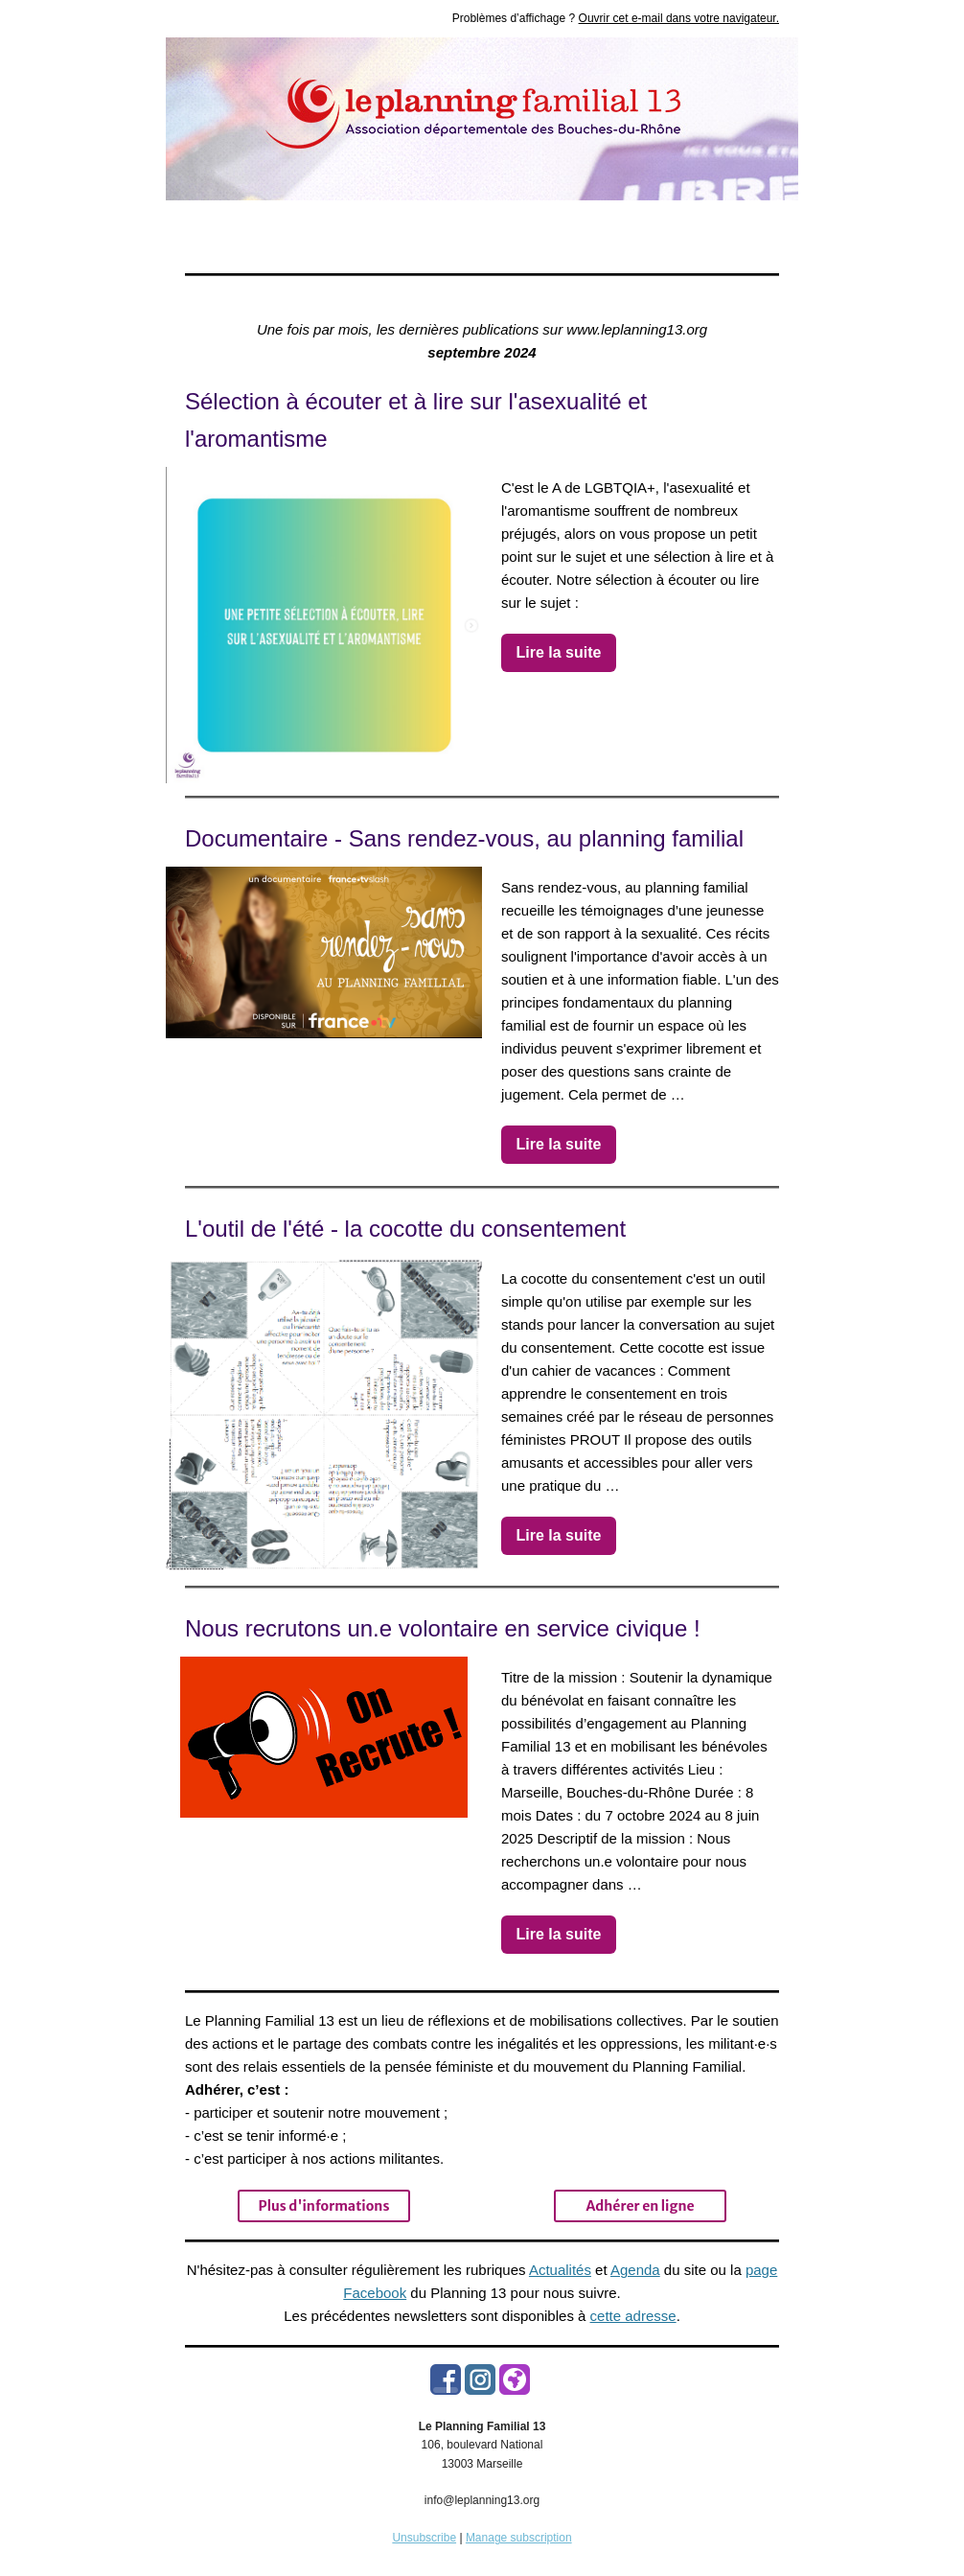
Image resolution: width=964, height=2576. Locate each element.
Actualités (560, 2270)
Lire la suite (559, 652)
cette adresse (633, 2316)
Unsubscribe (424, 2537)
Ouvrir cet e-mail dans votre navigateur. (679, 18)
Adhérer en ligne (639, 2206)
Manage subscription (519, 2537)
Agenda (635, 2270)
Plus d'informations (324, 2206)
